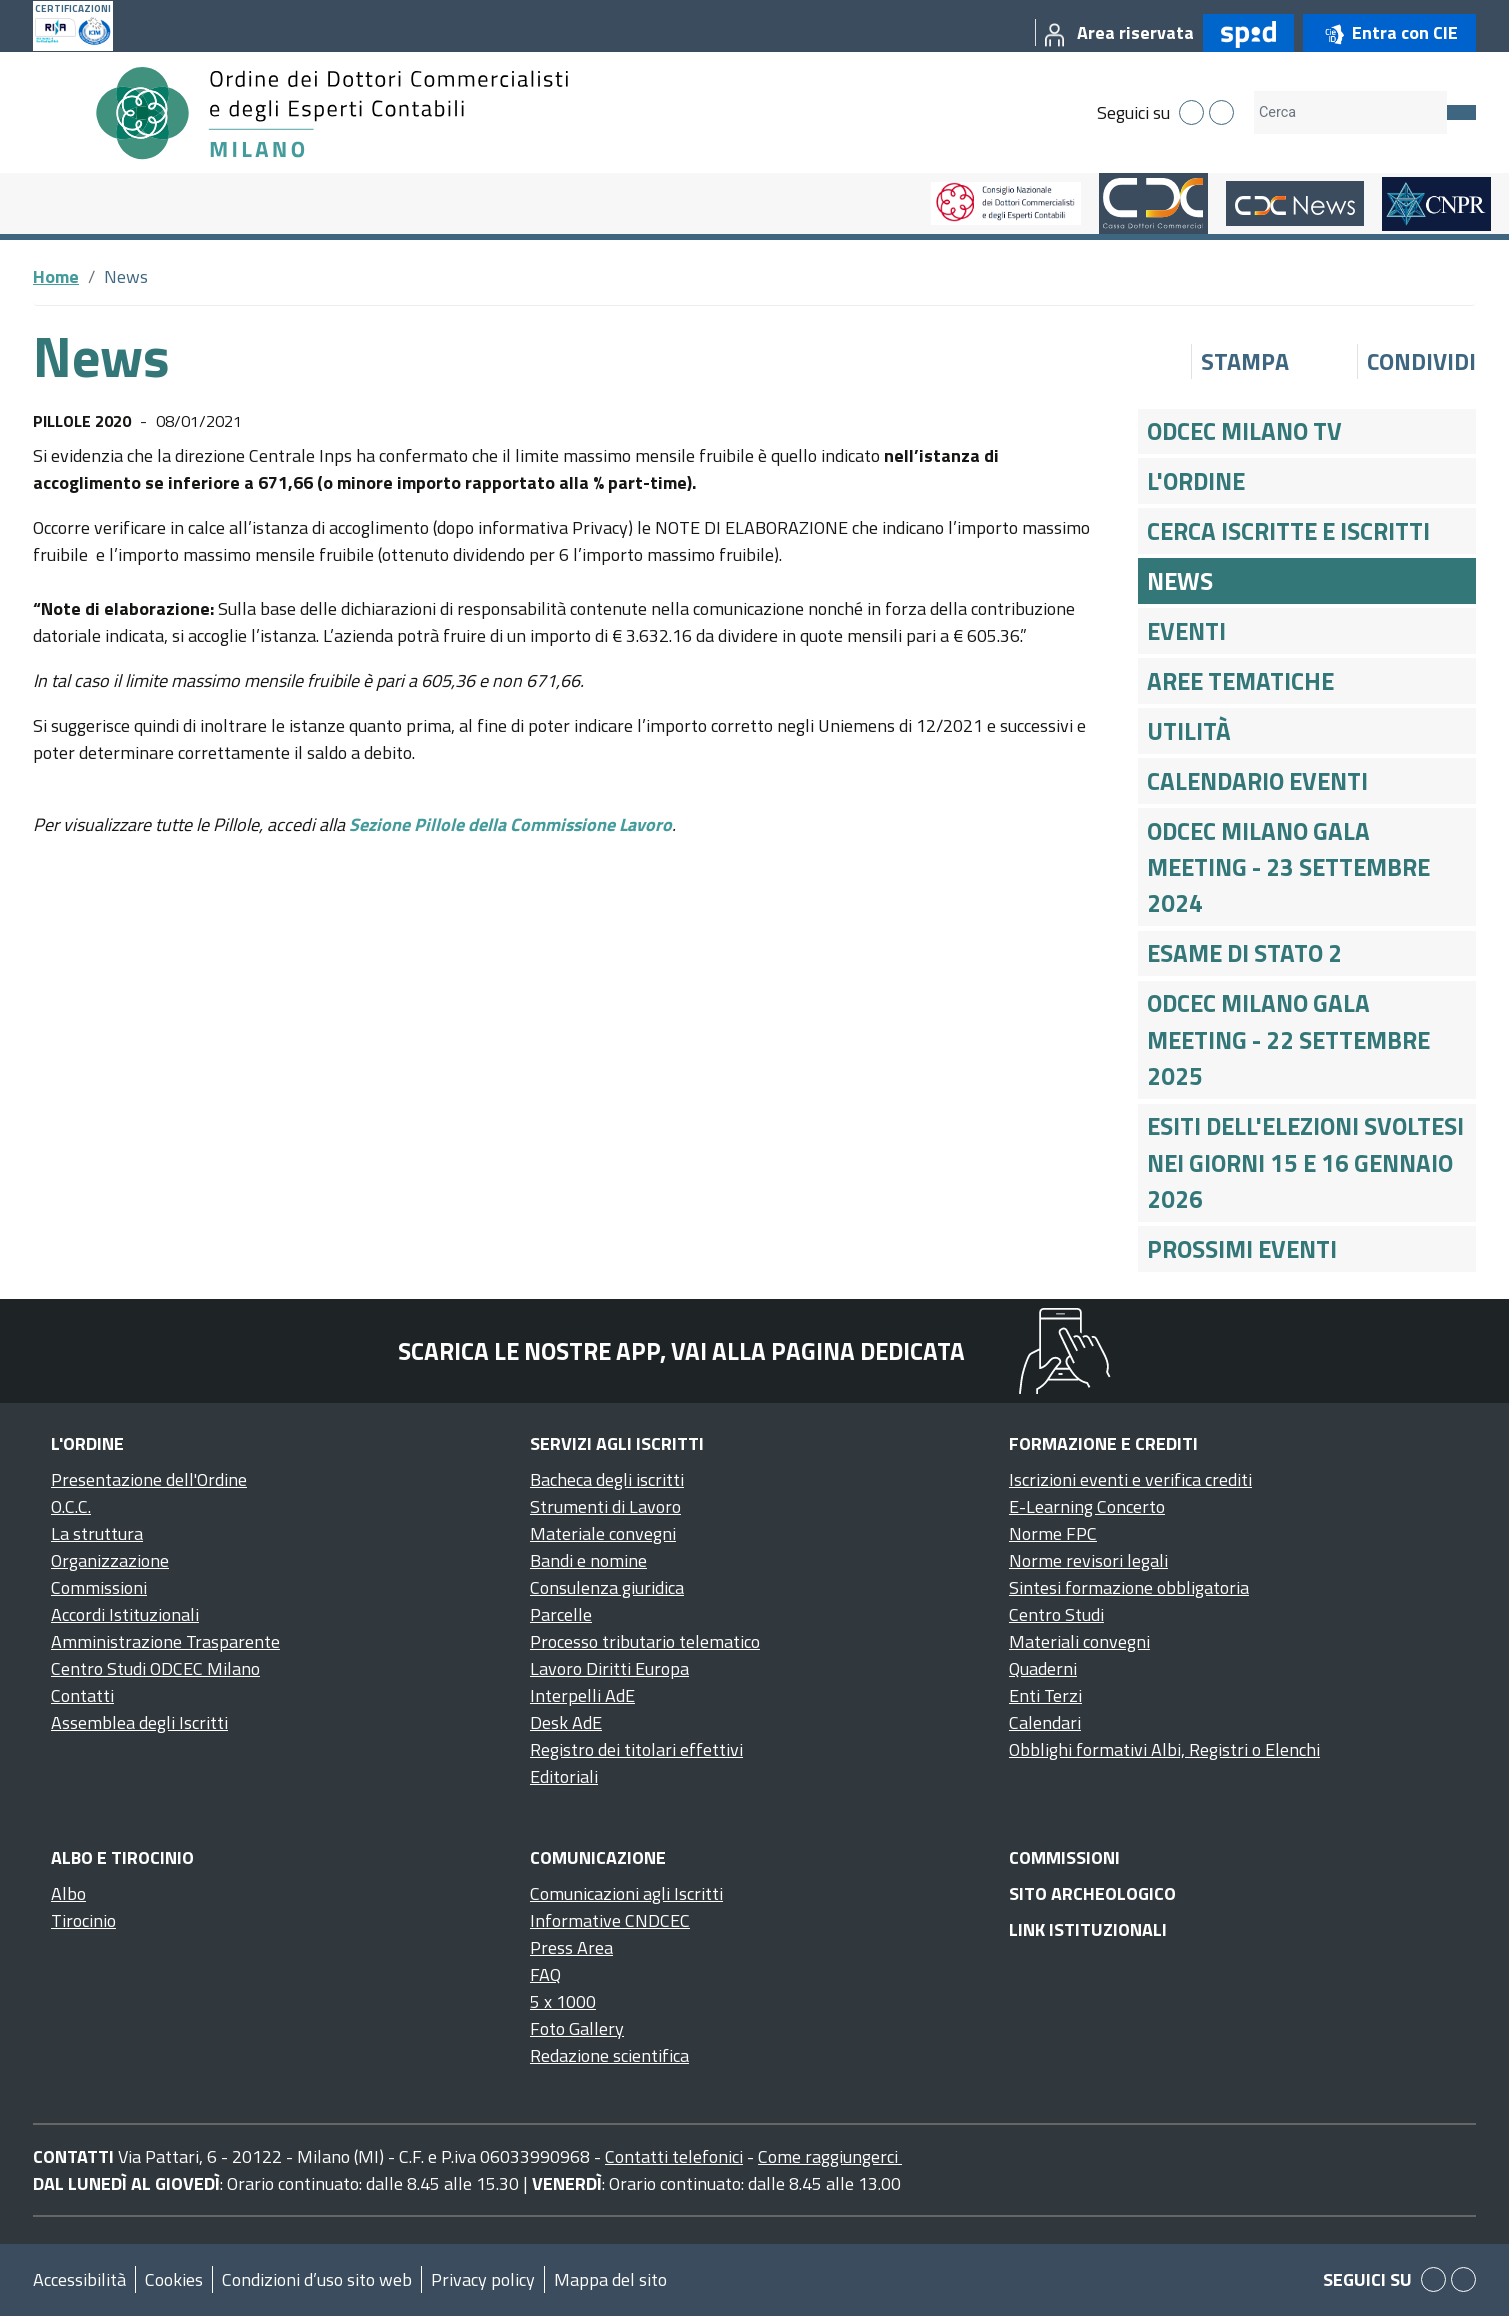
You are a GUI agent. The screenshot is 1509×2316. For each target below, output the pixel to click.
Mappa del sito (610, 2279)
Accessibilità (79, 2279)
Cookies (174, 2279)
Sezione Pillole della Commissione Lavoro (510, 824)
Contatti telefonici (674, 2156)
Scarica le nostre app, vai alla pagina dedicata (681, 1351)
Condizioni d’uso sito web (317, 2279)
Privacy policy (483, 2279)
